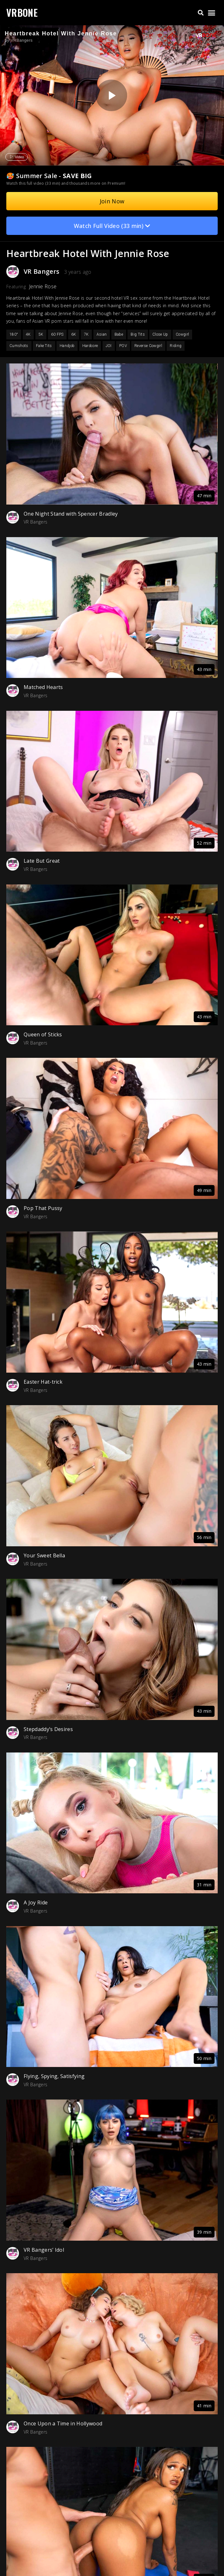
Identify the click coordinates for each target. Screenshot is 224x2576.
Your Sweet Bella (44, 1555)
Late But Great (42, 860)
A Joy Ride (36, 1902)
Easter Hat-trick (43, 1381)
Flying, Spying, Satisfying (54, 2076)
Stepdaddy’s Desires (48, 1729)
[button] (200, 13)
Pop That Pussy (43, 1208)
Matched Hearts (43, 687)
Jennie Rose (43, 286)
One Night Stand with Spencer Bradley (71, 513)
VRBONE (22, 12)
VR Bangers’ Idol (44, 2249)
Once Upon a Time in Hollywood (63, 2423)
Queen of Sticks (43, 1034)
